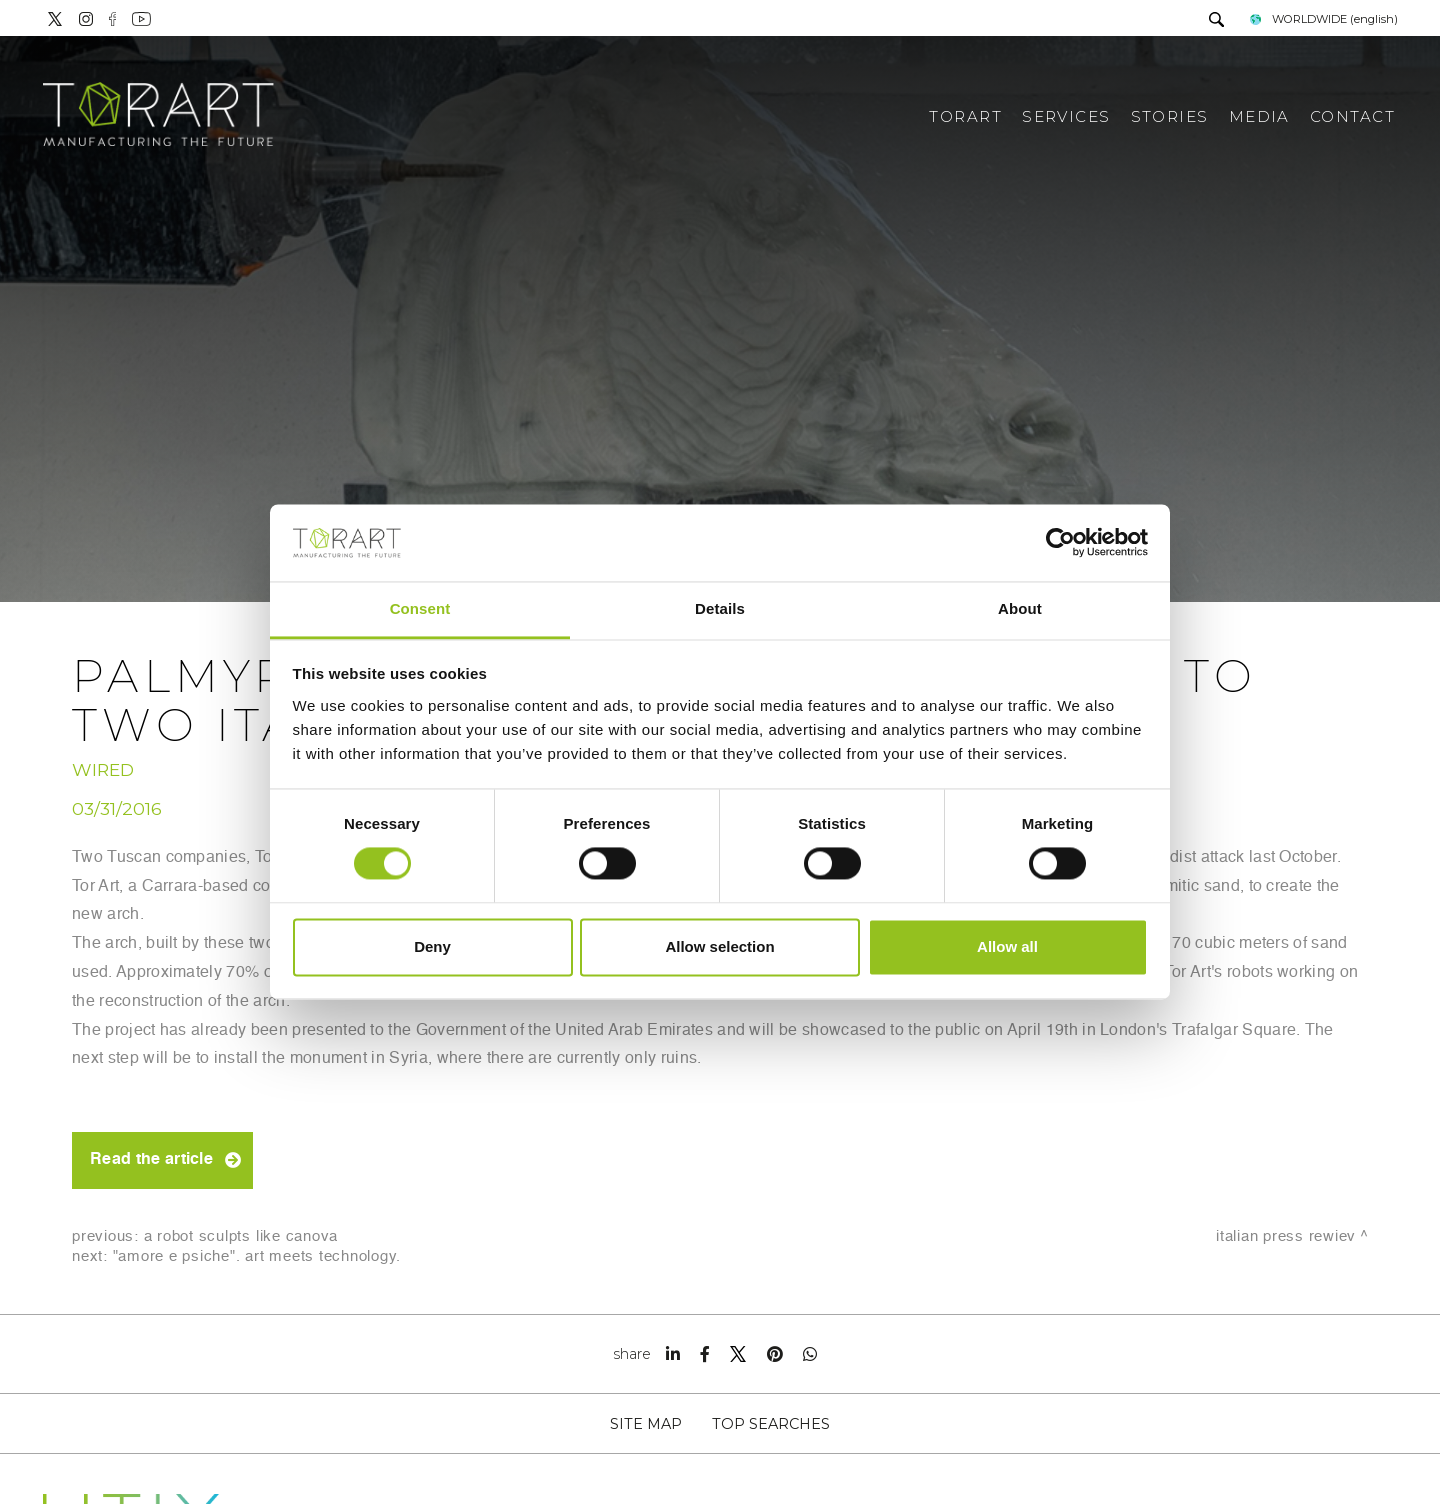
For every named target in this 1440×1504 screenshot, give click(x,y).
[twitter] (738, 1354)
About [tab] (1020, 608)
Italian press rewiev (1286, 1236)
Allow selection (719, 946)
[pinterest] (775, 1354)
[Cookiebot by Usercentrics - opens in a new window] (1060, 543)
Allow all (1007, 946)
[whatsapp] (810, 1354)
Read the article (151, 1160)
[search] (1215, 21)
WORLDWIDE (1322, 19)
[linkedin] (673, 1354)
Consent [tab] (420, 608)
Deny (432, 946)
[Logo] (160, 105)
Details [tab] (720, 608)
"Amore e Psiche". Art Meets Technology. (257, 1256)
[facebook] (705, 1354)
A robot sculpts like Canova (241, 1236)
